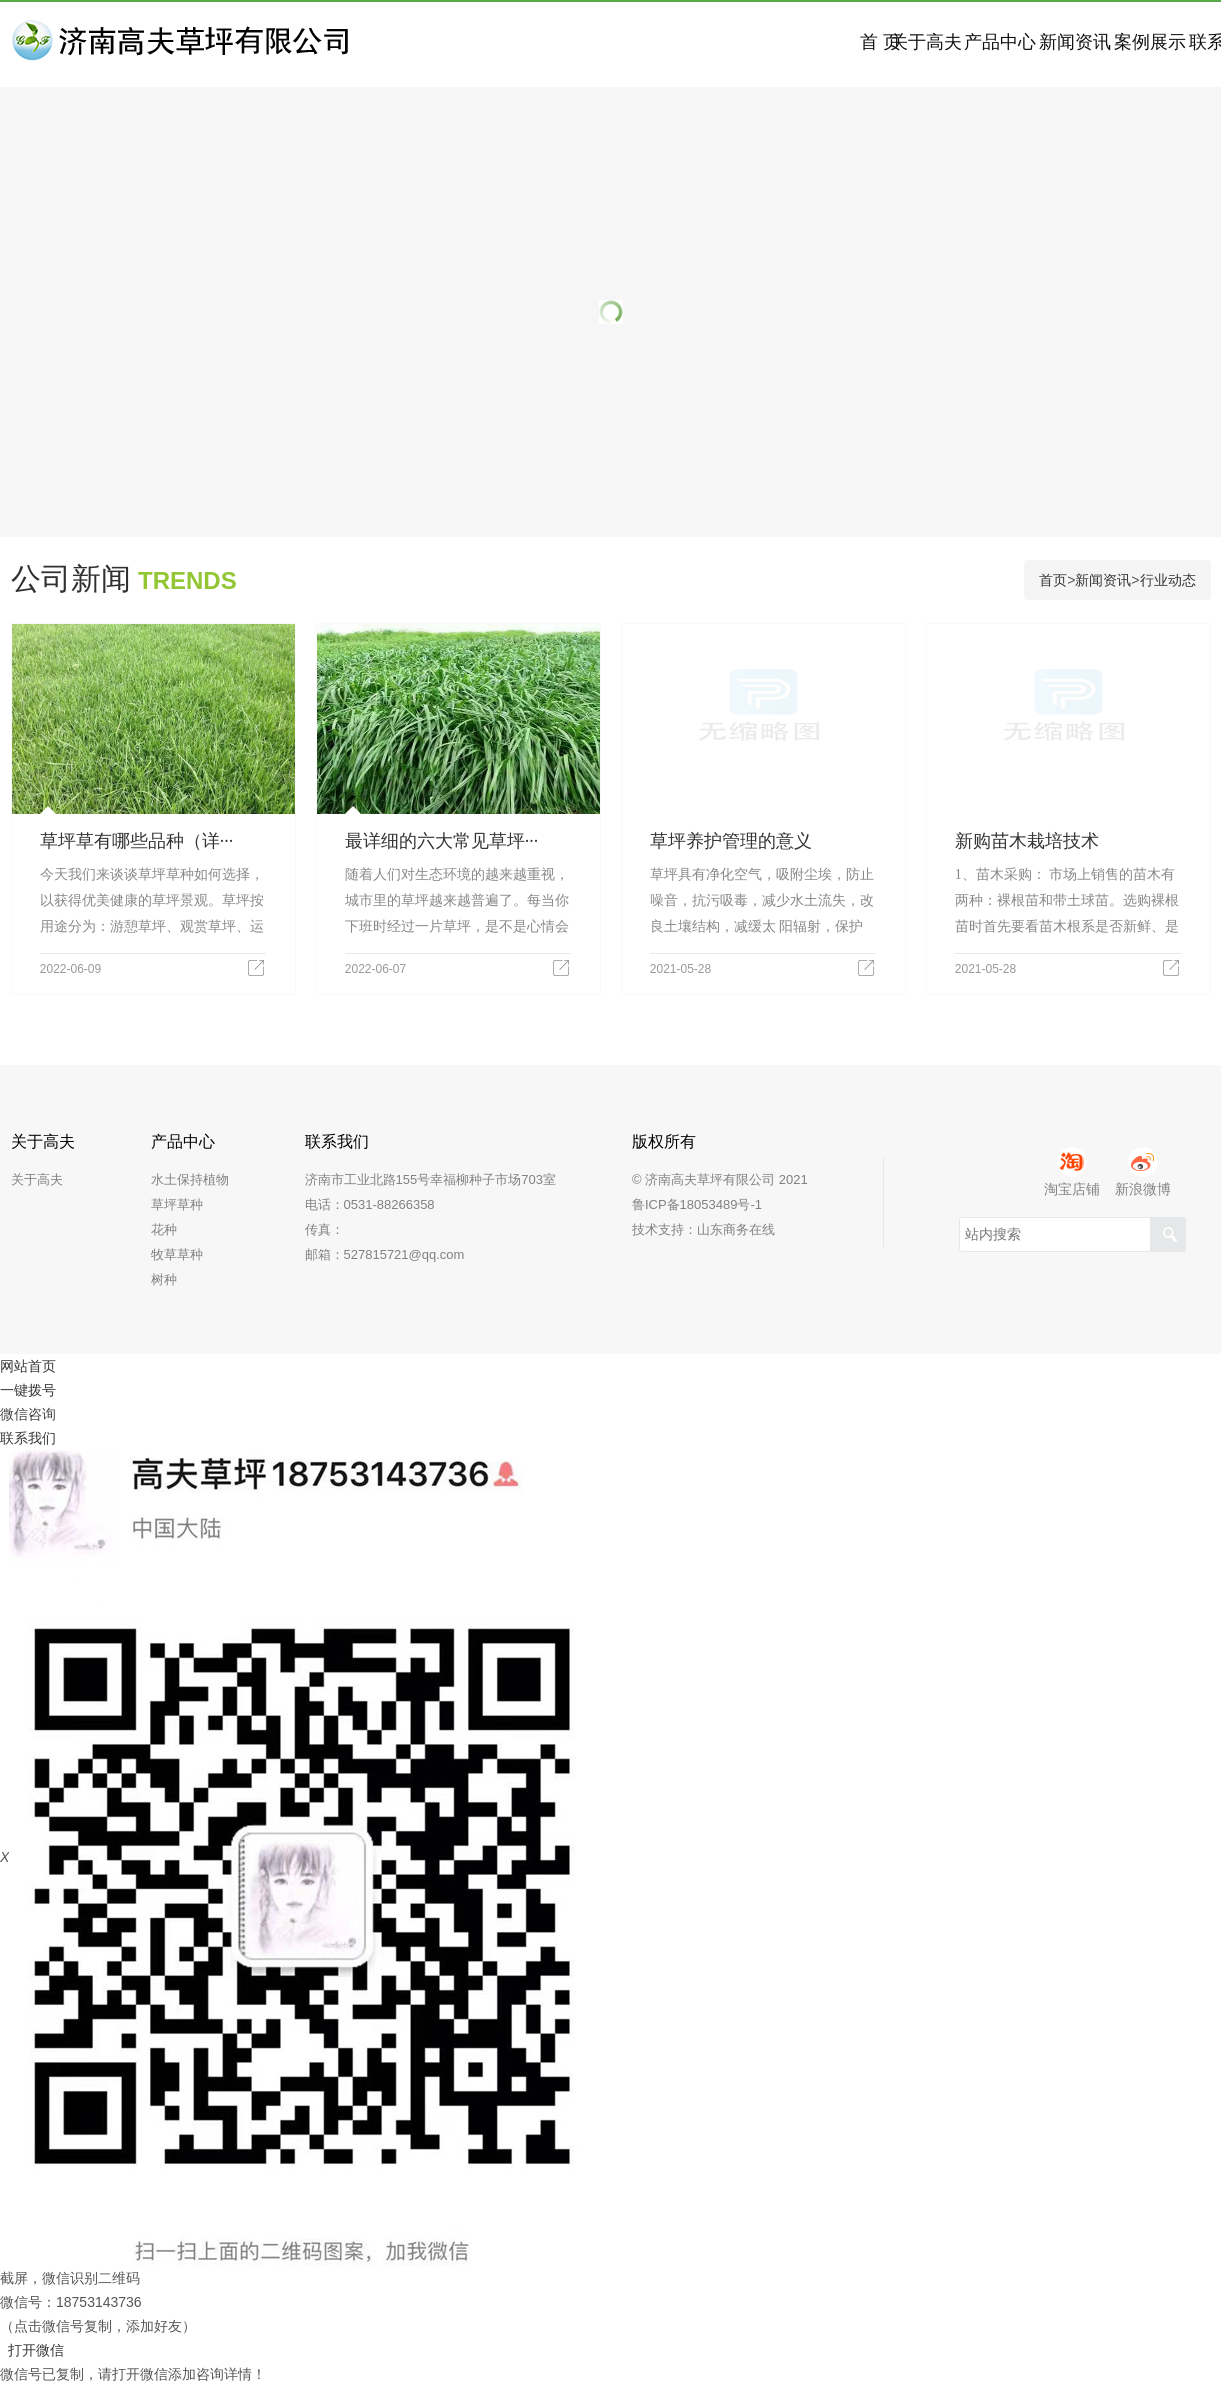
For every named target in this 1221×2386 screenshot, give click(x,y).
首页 (1053, 580)
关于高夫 (602, 44)
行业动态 (1168, 580)
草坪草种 (177, 1204)
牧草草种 (177, 1254)
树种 (164, 1279)
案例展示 (1022, 44)
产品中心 (742, 44)
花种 (164, 1229)
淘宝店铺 (1072, 1172)
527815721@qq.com (404, 1254)
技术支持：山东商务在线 (703, 1229)
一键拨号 (28, 1390)
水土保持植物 (190, 1179)
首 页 (461, 44)
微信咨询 (28, 1414)
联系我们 (28, 1438)
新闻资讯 (882, 44)
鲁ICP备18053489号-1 (697, 1204)
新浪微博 (1143, 1172)
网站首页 (28, 1366)
